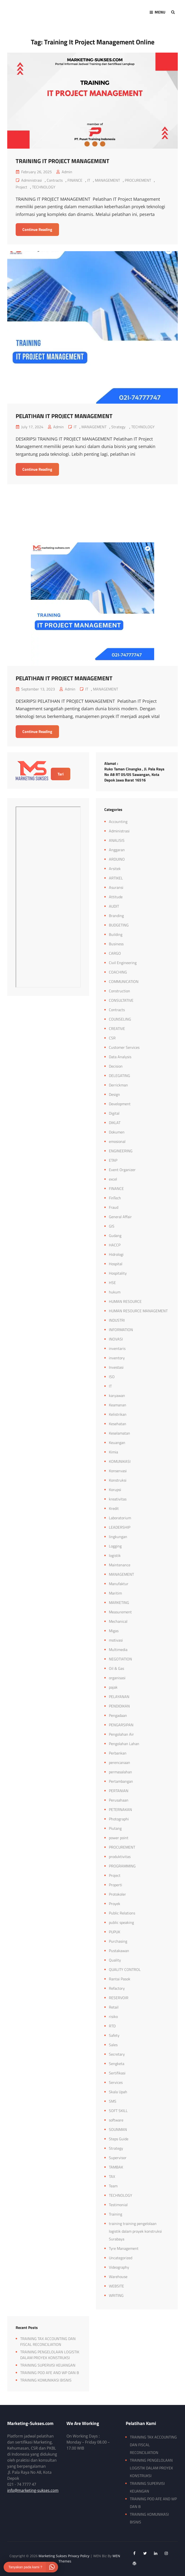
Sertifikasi (117, 2073)
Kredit (114, 1508)
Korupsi (115, 1489)
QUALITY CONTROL (125, 1969)
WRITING (116, 2295)
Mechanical (118, 1621)
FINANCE (74, 180)
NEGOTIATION (120, 1659)
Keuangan (117, 1442)
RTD (112, 2026)
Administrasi (31, 180)
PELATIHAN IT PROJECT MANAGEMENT (64, 416)
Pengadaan (118, 1715)
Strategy (118, 427)
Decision (116, 1066)
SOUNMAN (118, 2129)
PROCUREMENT (138, 180)
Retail (114, 2007)
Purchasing (118, 1941)
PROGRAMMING (122, 1866)
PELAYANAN (119, 1696)
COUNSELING (120, 1019)
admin (67, 172)
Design (114, 1094)
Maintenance (119, 1565)
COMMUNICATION (124, 981)
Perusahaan (118, 1800)
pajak (113, 1687)
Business (116, 944)
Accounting (118, 821)
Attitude (116, 897)
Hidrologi (116, 1254)
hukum (114, 1292)
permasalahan (120, 1772)
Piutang (115, 1828)
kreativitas (117, 1499)
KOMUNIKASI (120, 1461)
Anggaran (117, 850)
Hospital (115, 1264)
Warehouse (118, 2276)
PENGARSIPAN (121, 1725)
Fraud (113, 1207)
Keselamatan (119, 1433)
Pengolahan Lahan (124, 1744)
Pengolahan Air (121, 1734)
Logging (115, 1546)
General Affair (120, 1217)
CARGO (115, 953)
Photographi (119, 1819)
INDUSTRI (117, 1320)
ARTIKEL (116, 878)
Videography (119, 2267)
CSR (112, 1038)
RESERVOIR (118, 1998)
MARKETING (119, 1602)
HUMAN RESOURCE (125, 1301)
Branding (116, 916)
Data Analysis (120, 1057)
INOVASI (116, 1339)
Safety (114, 2035)
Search (23, 717)
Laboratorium (120, 1518)
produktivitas (120, 1856)
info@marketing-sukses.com (33, 2490)
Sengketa (116, 2063)
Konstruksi (117, 1480)
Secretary (117, 2054)
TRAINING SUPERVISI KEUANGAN (47, 2365)
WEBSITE (116, 2286)
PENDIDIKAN (119, 1706)
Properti (115, 1885)
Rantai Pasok (119, 1979)
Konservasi (118, 1471)
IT (88, 180)
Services (116, 2082)
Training (115, 2214)
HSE (112, 1282)
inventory (117, 1358)
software (116, 2120)
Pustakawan (119, 1951)
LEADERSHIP (120, 1527)
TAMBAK (116, 2167)
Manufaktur (118, 1584)
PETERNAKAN (120, 1809)
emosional (117, 1141)
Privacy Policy (78, 2556)
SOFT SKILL (118, 2110)
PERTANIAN (118, 1791)
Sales (113, 2045)
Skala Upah (118, 2092)
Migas (114, 1631)
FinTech (115, 1198)
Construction (119, 991)
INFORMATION (121, 1330)
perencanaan (119, 1762)
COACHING (118, 972)
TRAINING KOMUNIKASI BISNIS (46, 2380)
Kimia (113, 1452)
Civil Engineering (123, 963)
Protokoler (117, 1894)
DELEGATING (119, 1075)
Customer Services (124, 1047)
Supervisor (117, 2158)
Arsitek (115, 868)
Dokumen (117, 1132)
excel (113, 1179)
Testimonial (118, 2205)
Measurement (120, 1612)
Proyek (114, 1903)
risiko (113, 2016)
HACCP (114, 1245)
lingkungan (118, 1537)
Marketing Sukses (53, 2556)
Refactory (117, 1988)
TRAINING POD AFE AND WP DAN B (49, 2373)
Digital (114, 1113)
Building (115, 934)
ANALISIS (117, 840)
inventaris (117, 1348)
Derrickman (118, 1085)
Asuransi (116, 887)
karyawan (117, 1395)
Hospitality (118, 1273)
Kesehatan (117, 1424)
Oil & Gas (116, 1668)
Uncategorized (120, 2258)
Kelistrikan (117, 1414)
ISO (112, 1377)
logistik (115, 1555)
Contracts (55, 180)
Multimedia (118, 1649)
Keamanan (117, 1405)
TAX (112, 2176)
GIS (111, 1226)
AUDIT (114, 906)
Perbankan (117, 1753)
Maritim (115, 1593)
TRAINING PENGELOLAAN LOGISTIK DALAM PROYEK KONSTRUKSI (49, 2355)
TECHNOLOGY (43, 187)
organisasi (117, 1678)
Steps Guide (118, 2139)
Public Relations (122, 1913)
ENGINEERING (120, 1151)
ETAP (113, 1160)
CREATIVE (117, 1028)
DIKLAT (114, 1123)
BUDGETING (119, 925)
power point (118, 1838)
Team (113, 2186)
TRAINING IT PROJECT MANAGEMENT (62, 161)
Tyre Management (124, 2248)
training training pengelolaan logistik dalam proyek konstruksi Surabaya (135, 2231)
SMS (112, 2101)
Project (21, 187)
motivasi (116, 1640)
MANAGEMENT (107, 180)
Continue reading (40, 231)
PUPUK (114, 1932)
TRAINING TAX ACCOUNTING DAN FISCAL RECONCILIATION (48, 2341)
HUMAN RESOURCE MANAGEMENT (138, 1311)
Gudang (115, 1235)
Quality (115, 1960)
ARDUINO (117, 859)
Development (120, 1104)
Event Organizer (122, 1170)
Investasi (116, 1367)
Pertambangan (121, 1781)
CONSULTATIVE (121, 1000)
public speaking (121, 1922)
